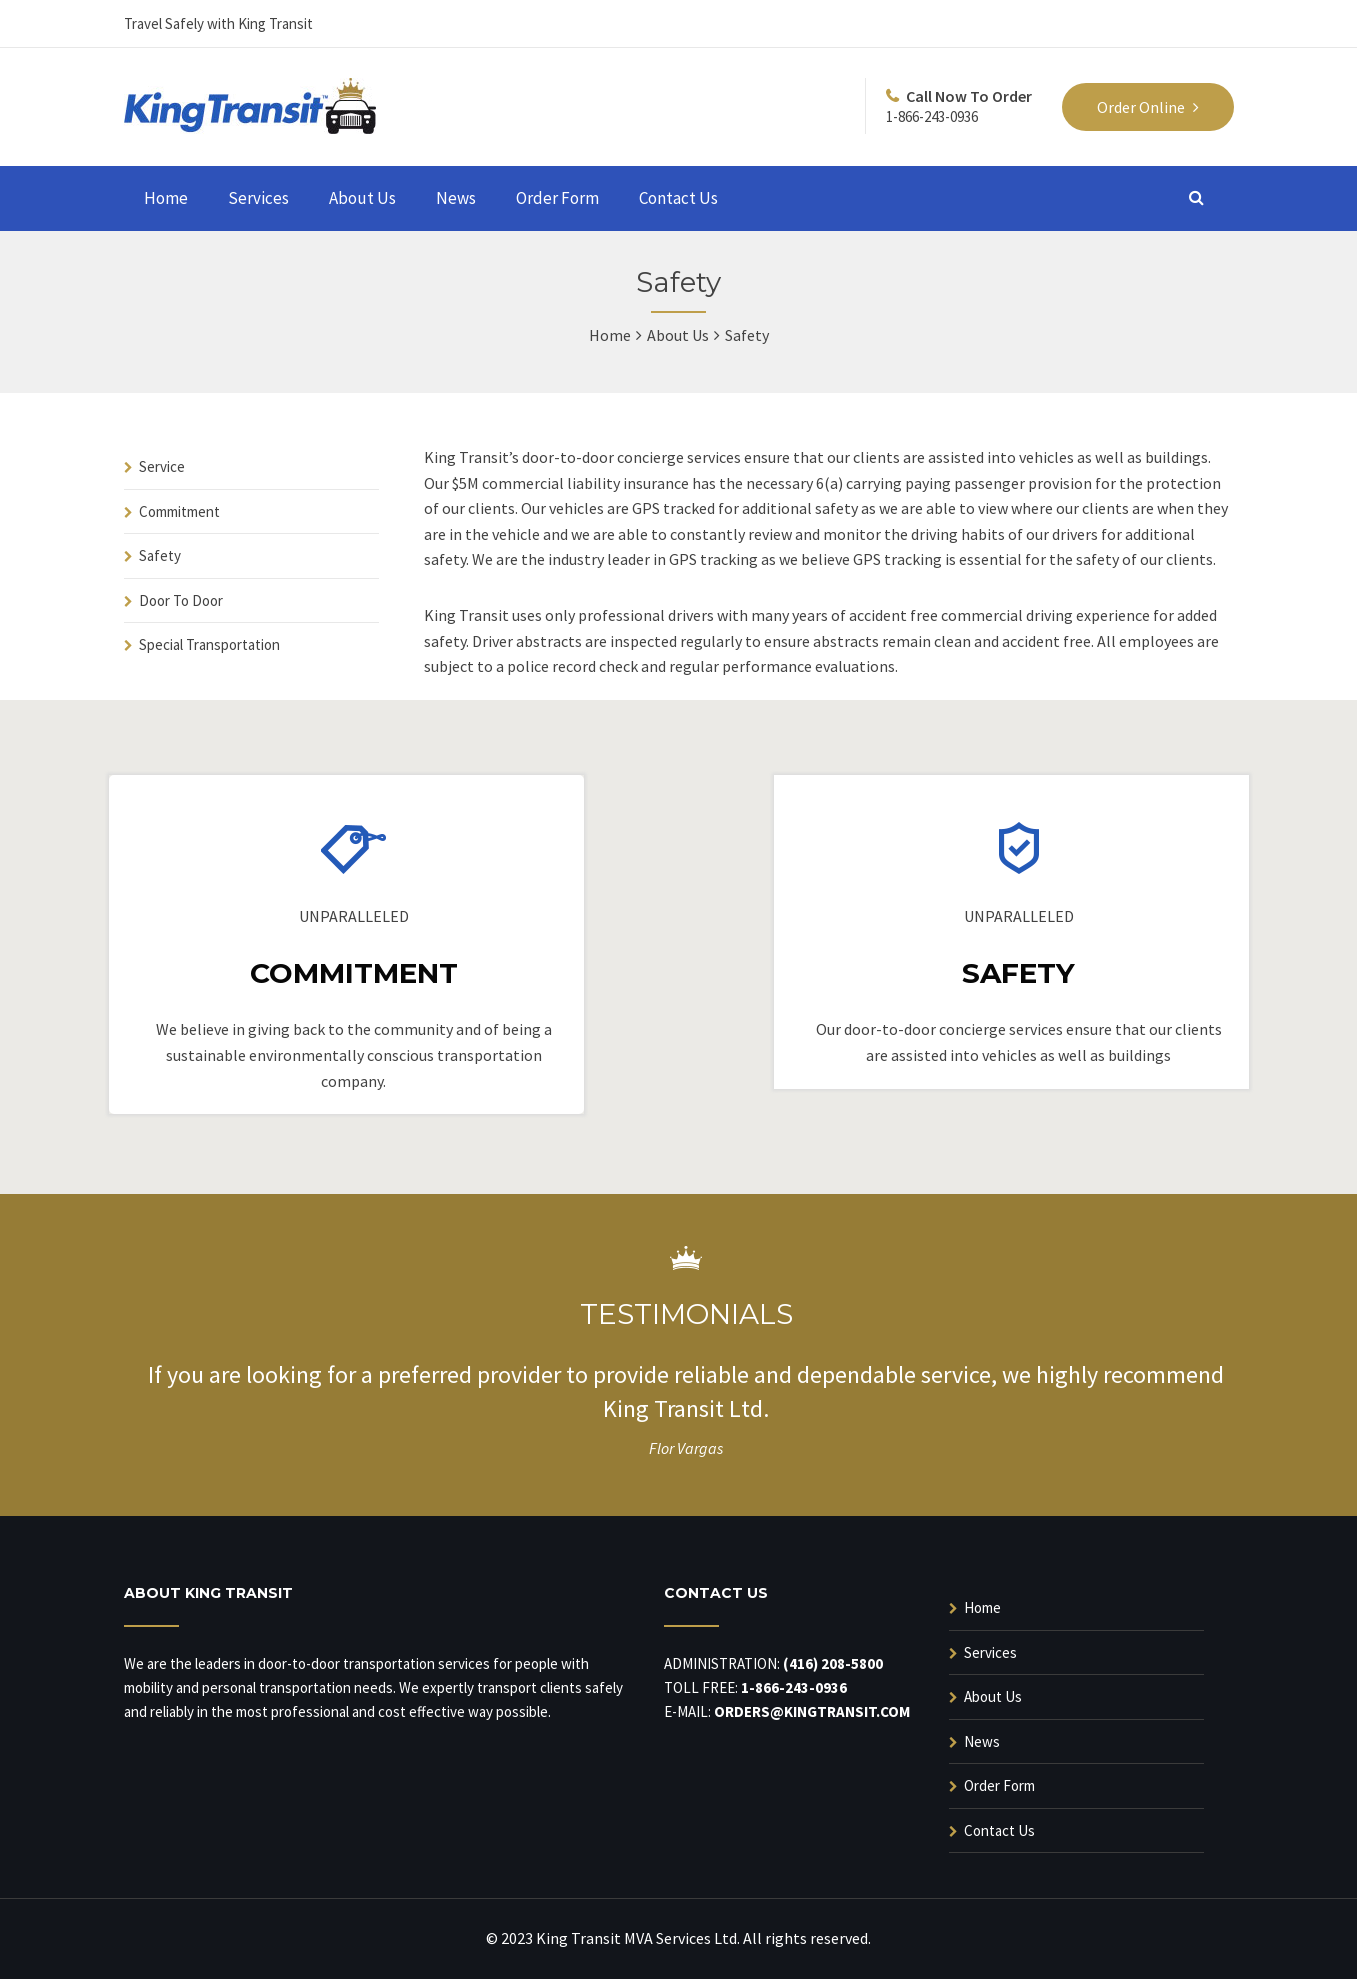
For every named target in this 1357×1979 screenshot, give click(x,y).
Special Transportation (209, 644)
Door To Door (181, 600)
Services (258, 198)
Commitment (179, 511)
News (456, 198)
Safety (160, 555)
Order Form (557, 198)
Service (162, 466)
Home (166, 198)
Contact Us (678, 198)
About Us (362, 198)
